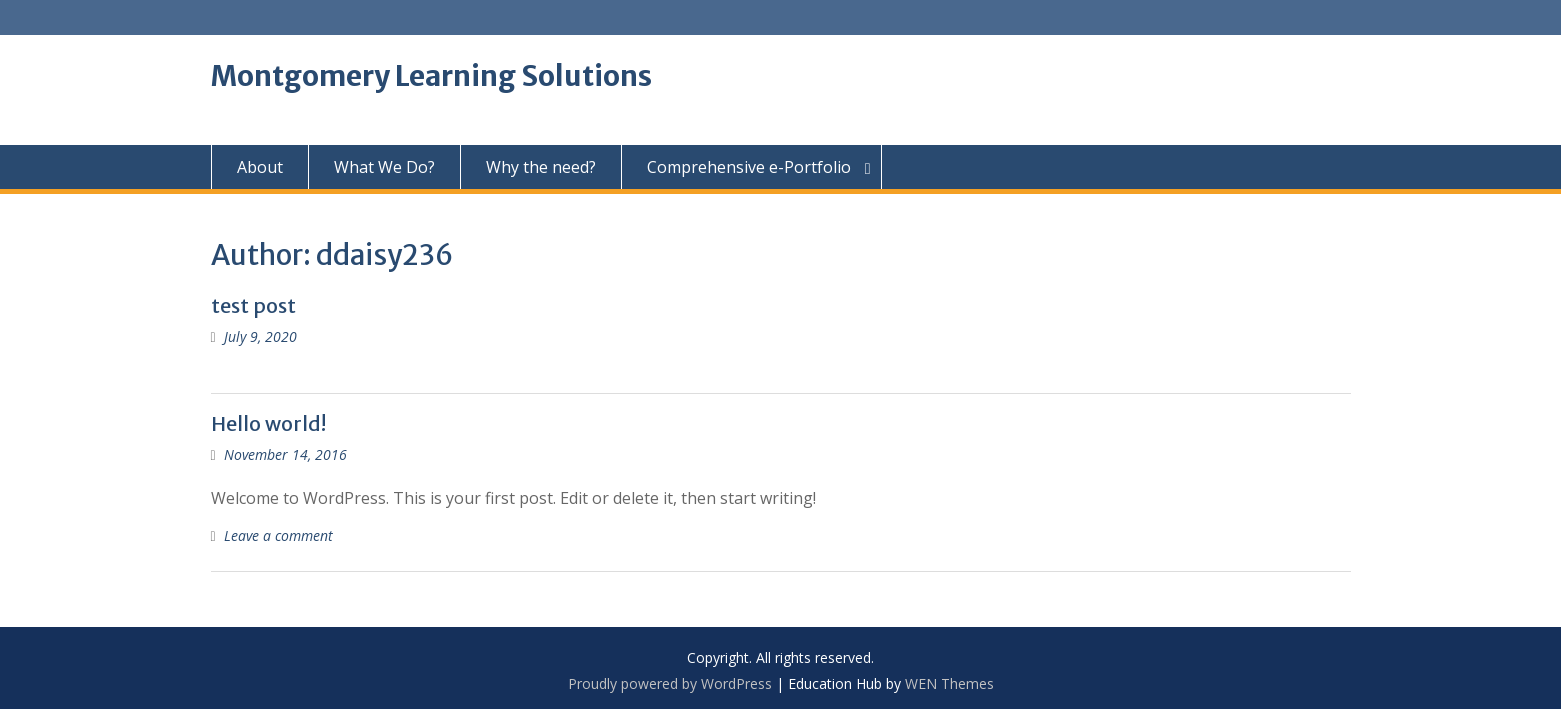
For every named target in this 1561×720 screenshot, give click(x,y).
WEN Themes (949, 683)
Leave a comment (278, 535)
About (260, 167)
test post (253, 305)
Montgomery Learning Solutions (431, 76)
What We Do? (384, 167)
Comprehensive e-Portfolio (749, 167)
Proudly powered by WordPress (670, 683)
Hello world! (268, 423)
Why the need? (541, 167)
